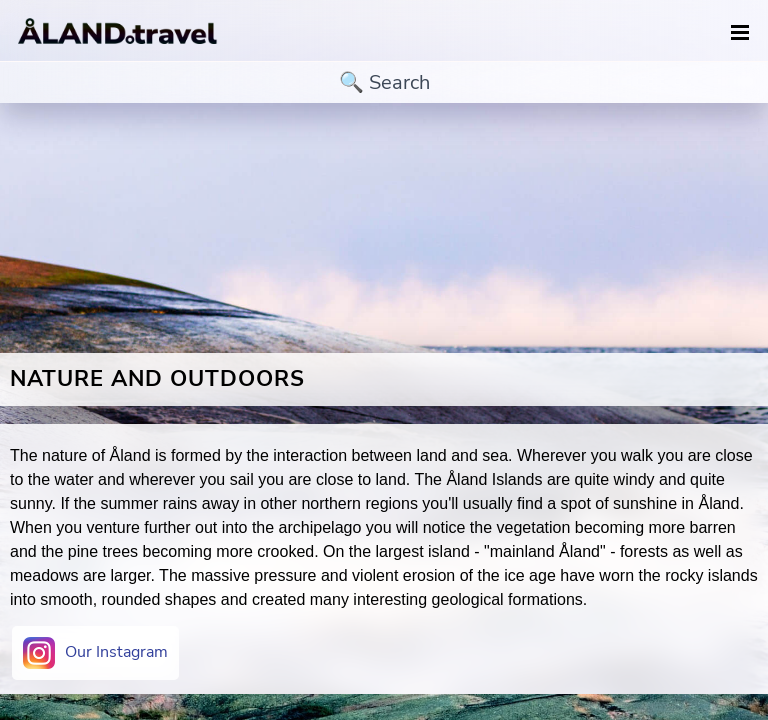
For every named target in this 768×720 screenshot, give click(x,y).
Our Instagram (95, 653)
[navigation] (740, 33)
